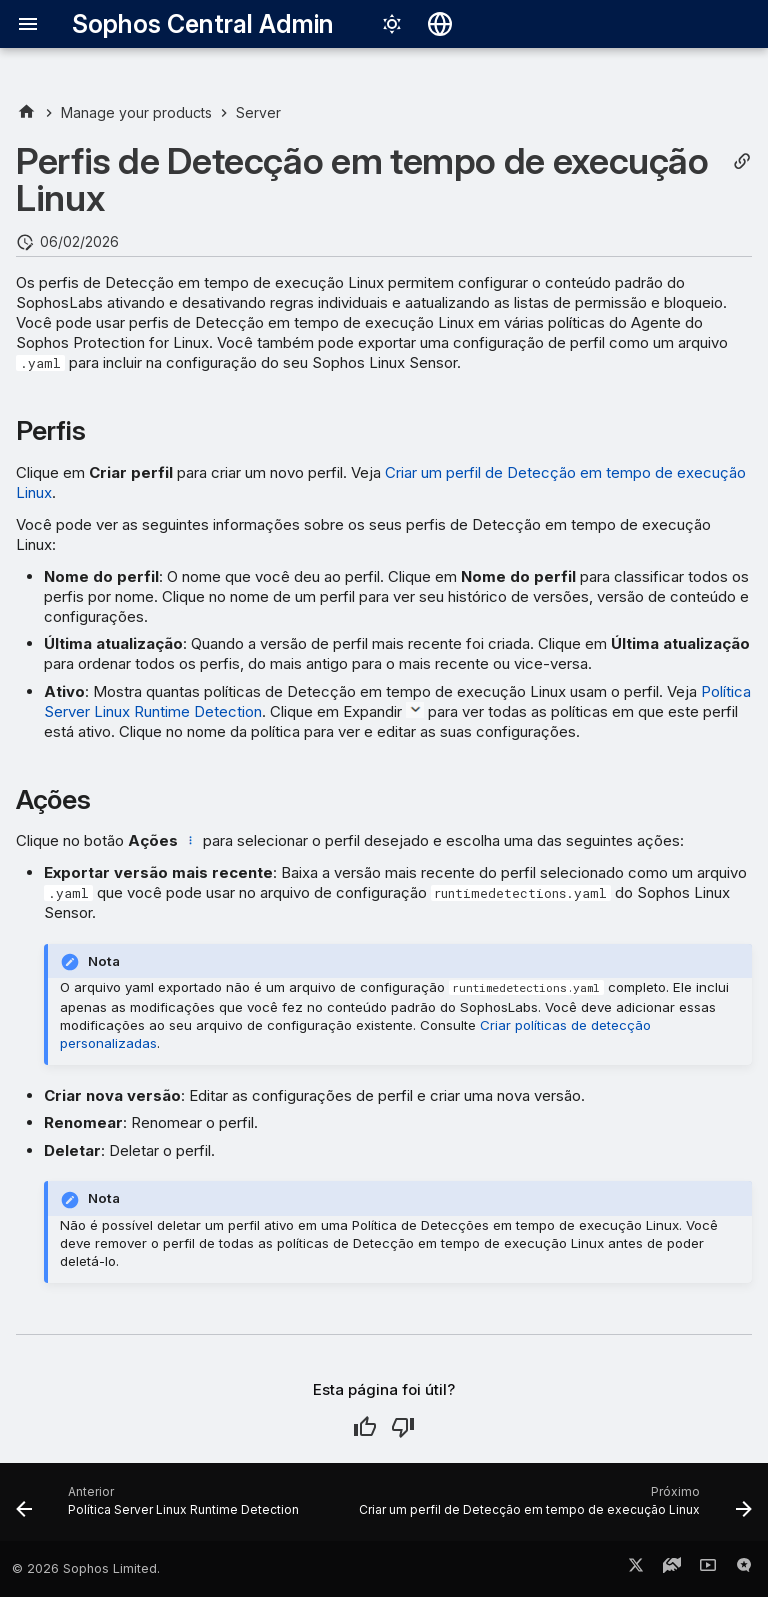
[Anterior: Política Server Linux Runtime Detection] (159, 1508)
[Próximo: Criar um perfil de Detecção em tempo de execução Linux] (553, 1508)
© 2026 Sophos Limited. (86, 1568)
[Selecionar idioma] (440, 24)
